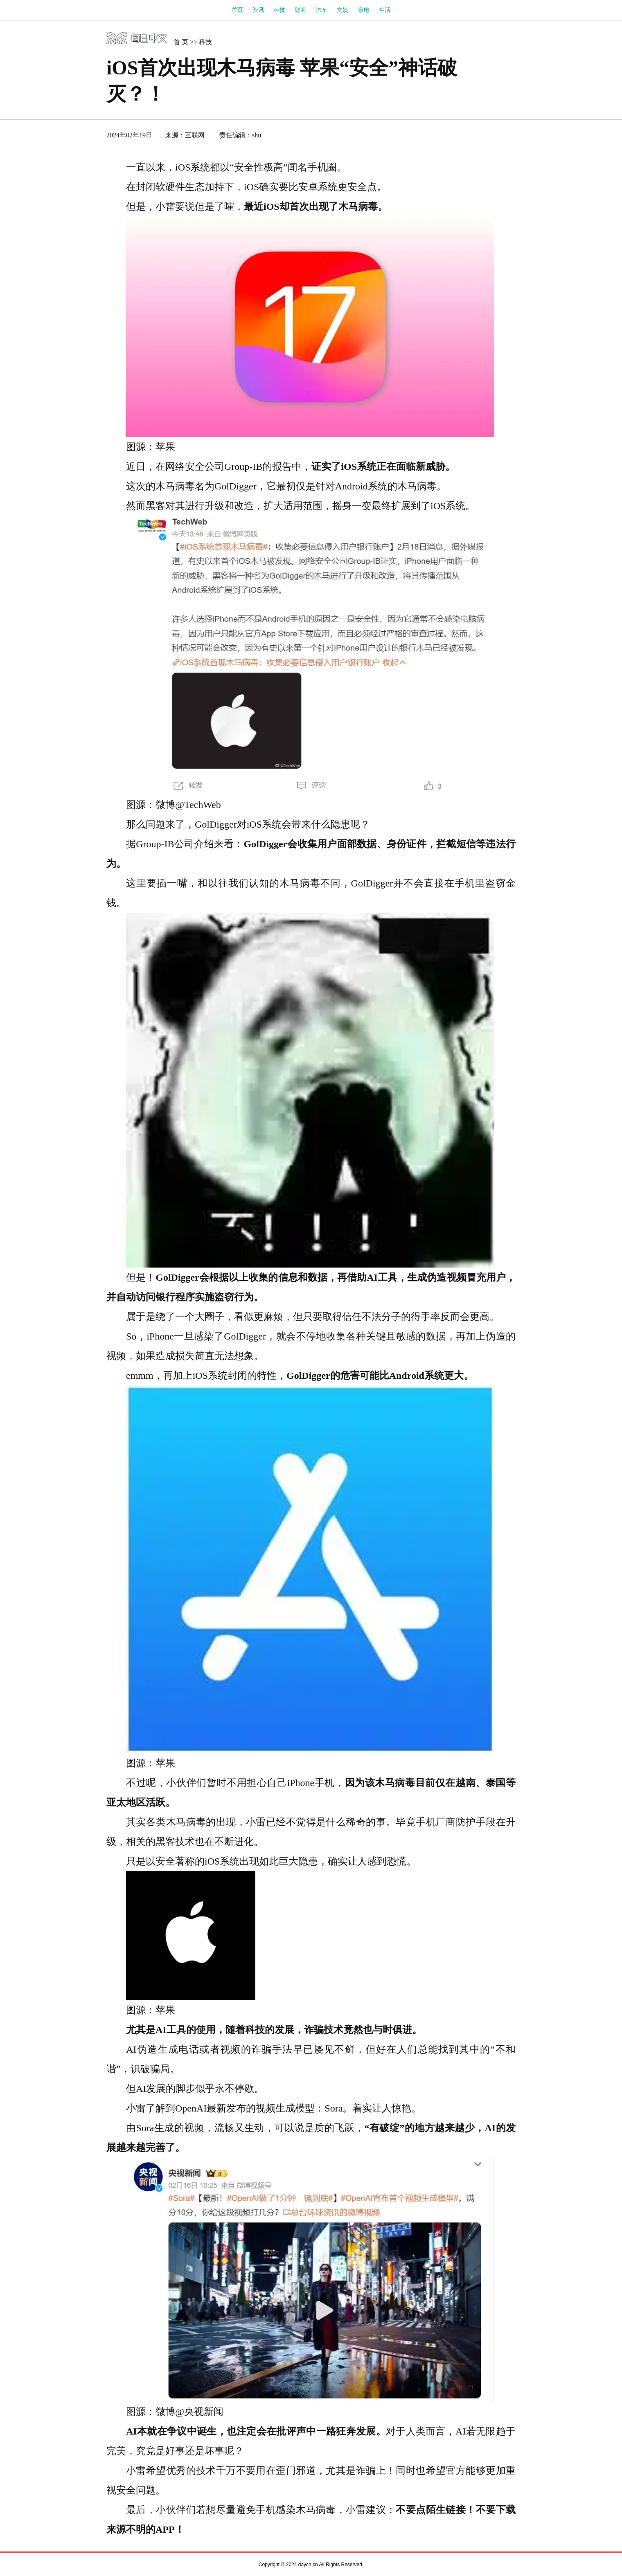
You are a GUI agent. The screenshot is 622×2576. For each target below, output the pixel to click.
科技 (279, 10)
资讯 (258, 10)
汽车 (321, 10)
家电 (364, 10)
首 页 (181, 41)
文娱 (342, 10)
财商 (300, 10)
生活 (384, 10)
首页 (237, 10)
